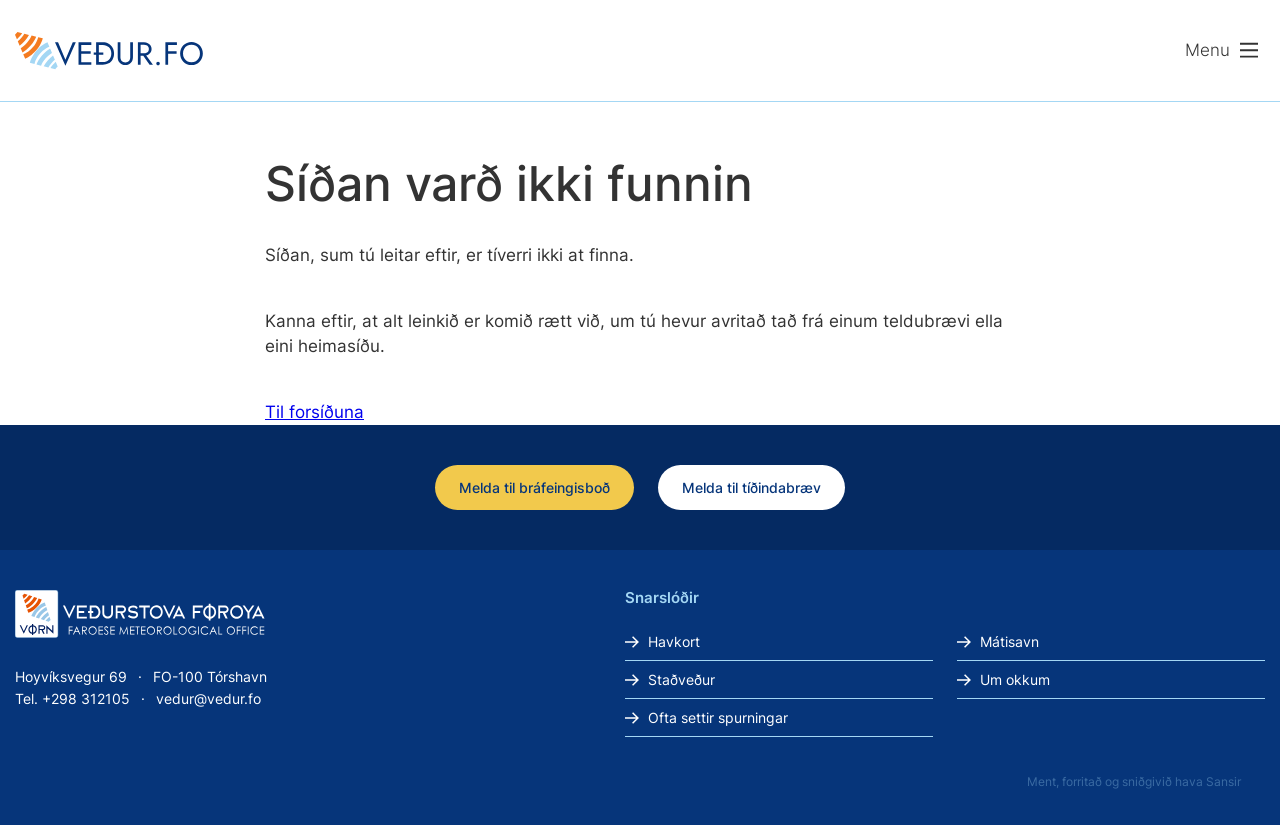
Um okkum (1015, 679)
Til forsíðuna (314, 412)
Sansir (1223, 781)
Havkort (674, 641)
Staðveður (681, 679)
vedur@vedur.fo (208, 698)
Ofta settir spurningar (718, 717)
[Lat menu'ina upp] (1222, 51)
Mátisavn (1009, 641)
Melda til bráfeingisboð (534, 487)
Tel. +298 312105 (72, 698)
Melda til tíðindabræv (751, 487)
